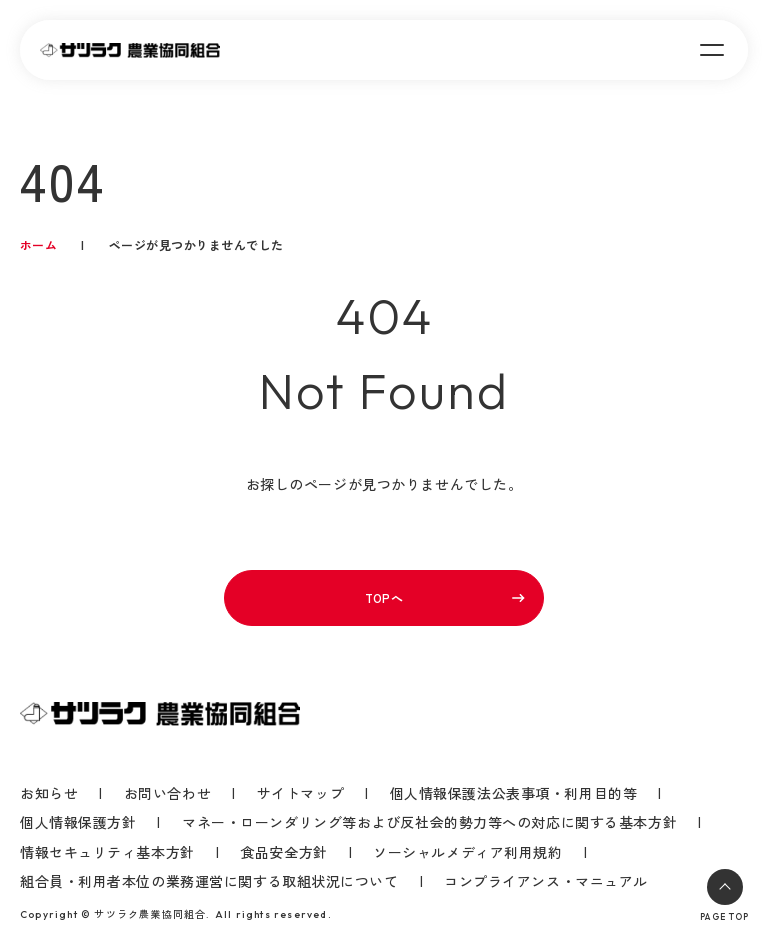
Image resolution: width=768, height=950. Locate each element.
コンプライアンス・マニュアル (546, 881)
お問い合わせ (167, 793)
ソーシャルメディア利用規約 (467, 852)
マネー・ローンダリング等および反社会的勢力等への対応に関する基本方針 (429, 822)
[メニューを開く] (712, 50)
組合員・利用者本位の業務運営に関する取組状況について (209, 881)
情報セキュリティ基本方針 (107, 852)
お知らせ (49, 793)
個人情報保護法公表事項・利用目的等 (514, 793)
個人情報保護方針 (78, 822)
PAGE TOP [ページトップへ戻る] (724, 895)
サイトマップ (300, 793)
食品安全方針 (283, 852)
